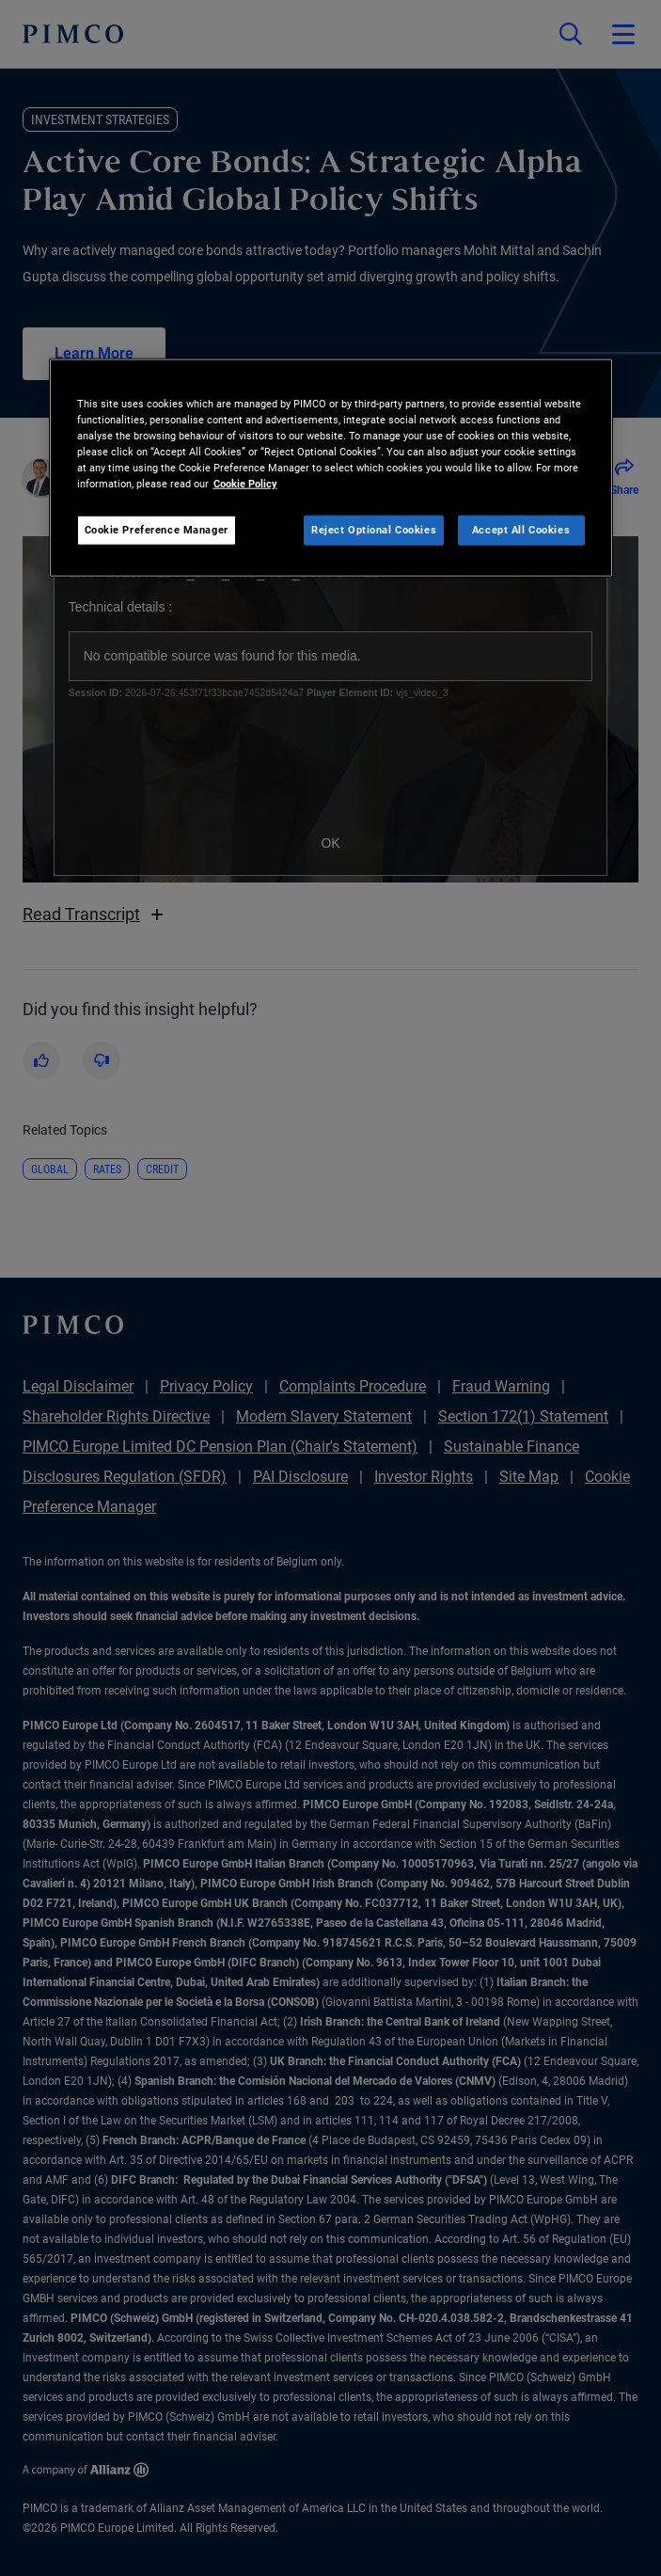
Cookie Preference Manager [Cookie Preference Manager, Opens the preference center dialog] (156, 529)
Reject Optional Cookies (373, 529)
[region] (331, 467)
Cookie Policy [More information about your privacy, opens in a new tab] (245, 483)
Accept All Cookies (521, 529)
